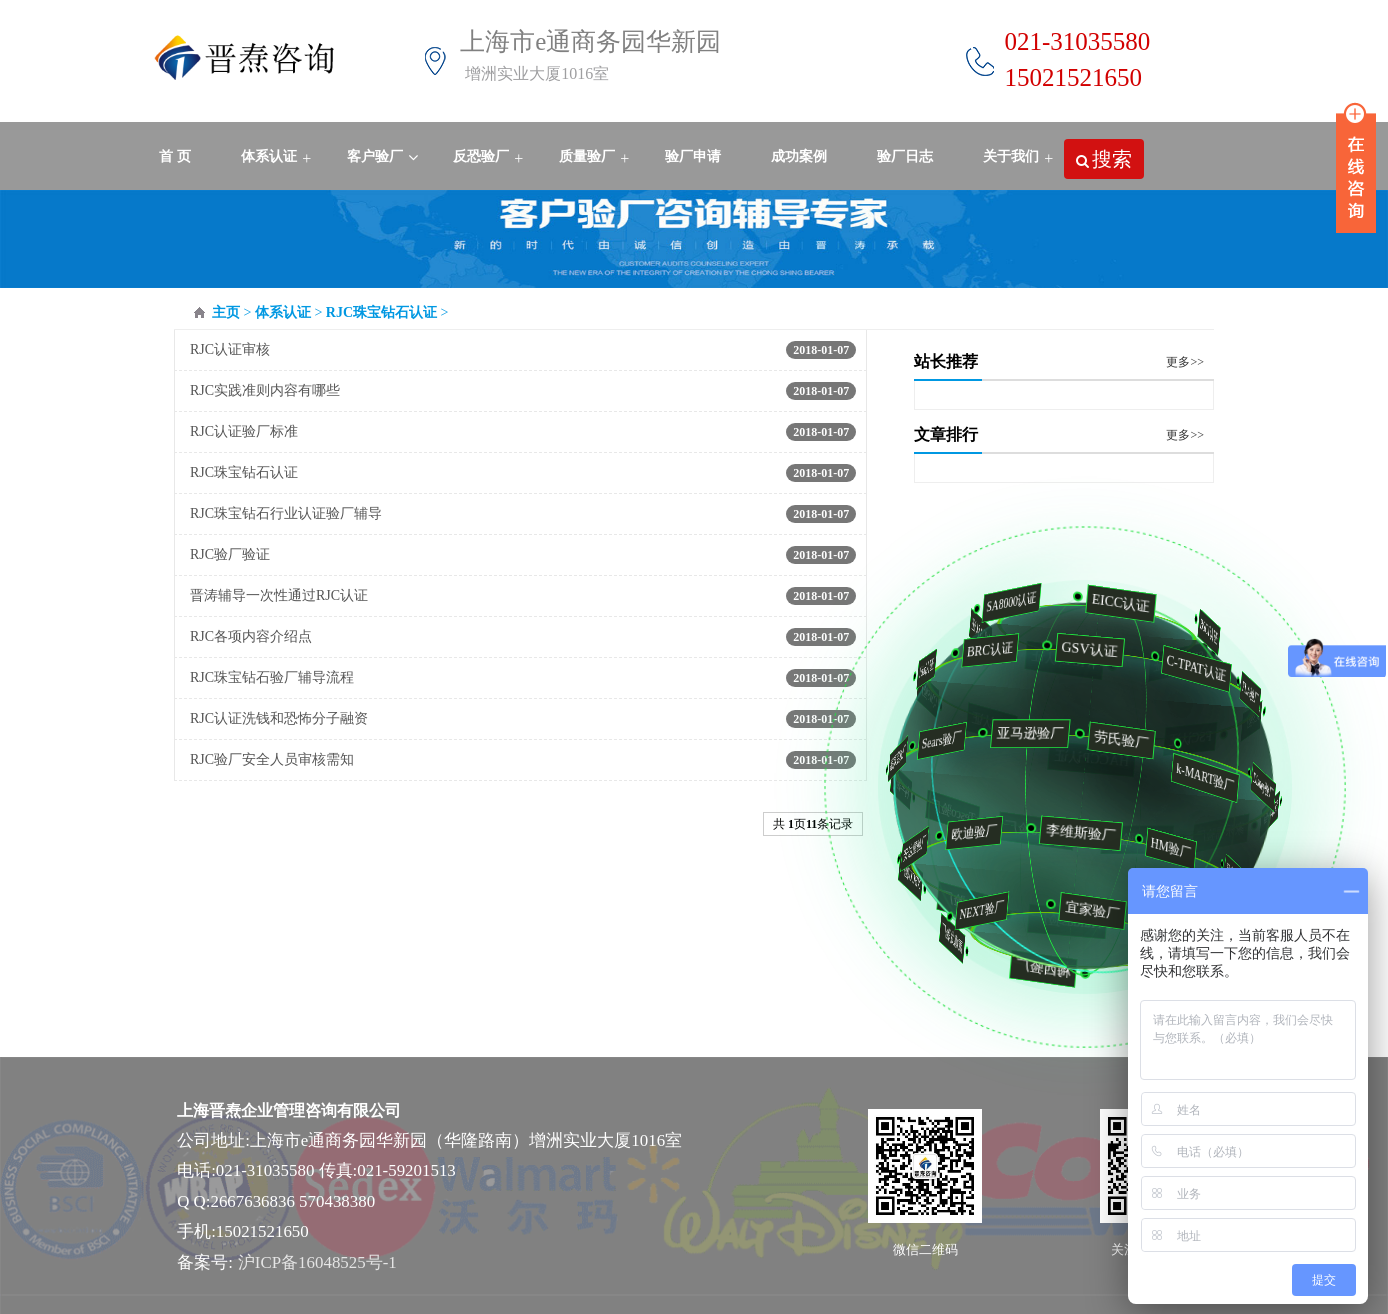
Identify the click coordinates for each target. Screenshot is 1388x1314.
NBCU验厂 (912, 875)
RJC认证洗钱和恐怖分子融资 (279, 718)
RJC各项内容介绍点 (251, 636)
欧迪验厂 (963, 832)
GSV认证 (1080, 649)
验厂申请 (693, 156)
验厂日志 (905, 156)
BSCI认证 (1209, 631)
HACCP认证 (1104, 758)
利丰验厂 (905, 786)
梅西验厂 (1048, 968)
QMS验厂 (933, 694)
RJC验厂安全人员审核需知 (272, 759)
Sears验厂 (934, 740)
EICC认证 (1116, 602)
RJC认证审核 (230, 349)
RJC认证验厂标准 (244, 431)
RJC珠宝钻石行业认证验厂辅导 (286, 513)
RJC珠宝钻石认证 (381, 312)
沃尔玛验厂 (1272, 813)
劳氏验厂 (1109, 739)
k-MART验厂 (1195, 777)
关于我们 (1011, 156)
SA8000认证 (1009, 602)
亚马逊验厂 (1018, 733)
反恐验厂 (481, 156)
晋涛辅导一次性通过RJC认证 (279, 595)
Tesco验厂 (962, 811)
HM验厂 (1160, 848)
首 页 (175, 156)
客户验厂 (375, 156)
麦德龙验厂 (952, 938)
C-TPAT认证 (1189, 667)
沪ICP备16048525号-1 (317, 1262)
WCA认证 (986, 631)
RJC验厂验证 (230, 554)
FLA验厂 (1248, 692)
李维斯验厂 (1067, 832)
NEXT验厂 (974, 909)
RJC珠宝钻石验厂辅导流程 (272, 677)
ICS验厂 (1256, 720)
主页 (226, 312)
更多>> (1185, 362)
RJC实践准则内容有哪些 (265, 390)
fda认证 (925, 668)
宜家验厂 (1082, 910)
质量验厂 (587, 156)
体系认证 (269, 156)
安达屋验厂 (910, 848)
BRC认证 (983, 649)
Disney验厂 (1259, 786)
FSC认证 (1200, 738)
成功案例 (799, 156)
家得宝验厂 (895, 757)
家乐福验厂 (1228, 832)
